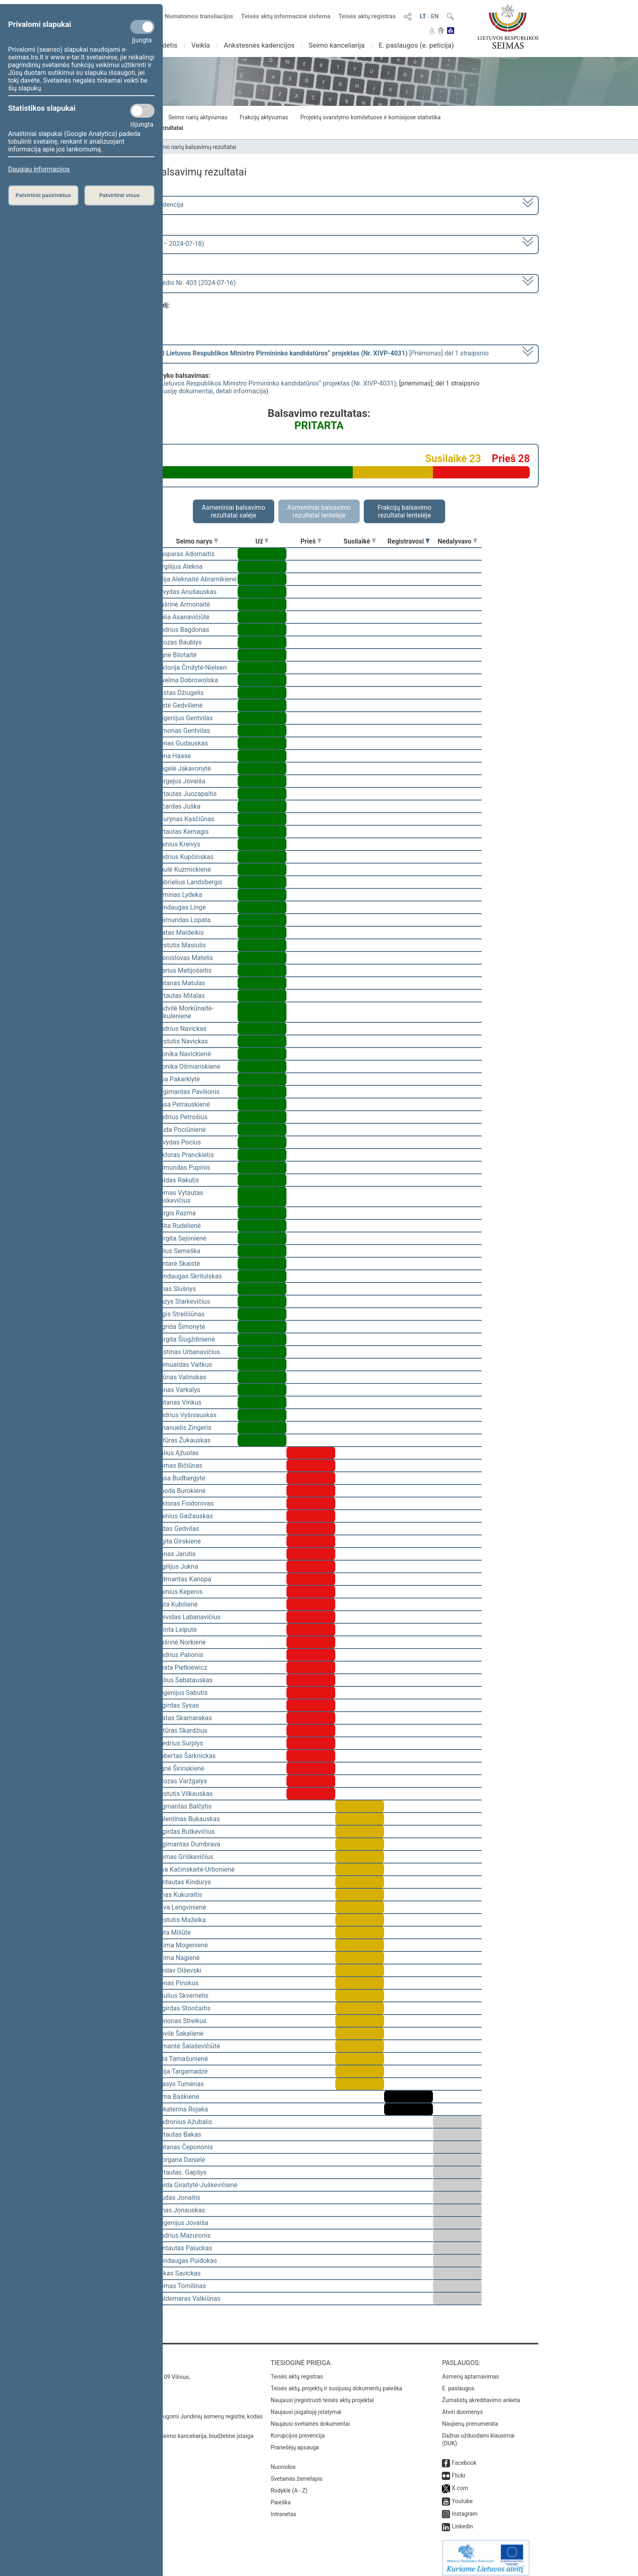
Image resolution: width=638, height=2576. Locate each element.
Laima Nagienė (178, 1958)
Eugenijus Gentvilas (184, 718)
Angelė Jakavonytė (183, 768)
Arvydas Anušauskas (186, 592)
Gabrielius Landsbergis (189, 882)
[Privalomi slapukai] (142, 27)
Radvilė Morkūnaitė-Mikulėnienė (185, 1012)
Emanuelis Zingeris (183, 1428)
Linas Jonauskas (180, 2210)
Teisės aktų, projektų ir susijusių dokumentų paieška (336, 2382)
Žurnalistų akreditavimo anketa (481, 2394)
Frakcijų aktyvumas (264, 117)
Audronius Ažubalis (184, 2122)
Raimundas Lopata (183, 920)
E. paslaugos (458, 2382)
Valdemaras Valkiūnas (188, 2298)
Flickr (458, 2469)
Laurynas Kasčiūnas (185, 819)
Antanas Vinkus (178, 1402)
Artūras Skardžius (182, 1730)
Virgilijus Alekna (179, 566)
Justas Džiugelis (180, 693)
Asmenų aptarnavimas (470, 2371)
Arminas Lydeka (179, 895)
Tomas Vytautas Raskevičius (179, 1196)
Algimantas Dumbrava (188, 1844)
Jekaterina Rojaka (182, 2109)
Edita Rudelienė (178, 1226)
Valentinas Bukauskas (188, 1819)
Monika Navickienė (183, 1054)
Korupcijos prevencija (298, 2430)
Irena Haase (173, 756)
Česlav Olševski (178, 1970)
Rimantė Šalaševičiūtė (188, 2046)
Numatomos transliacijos (194, 16)
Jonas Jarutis (176, 1554)
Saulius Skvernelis (182, 1995)
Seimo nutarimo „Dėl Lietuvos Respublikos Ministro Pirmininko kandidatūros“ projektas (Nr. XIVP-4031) (247, 383)
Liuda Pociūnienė (181, 1129)
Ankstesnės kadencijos (259, 45)
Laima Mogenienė (182, 1945)
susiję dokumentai (186, 391)
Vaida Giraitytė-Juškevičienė (197, 2185)
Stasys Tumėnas (180, 2084)
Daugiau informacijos (39, 169)
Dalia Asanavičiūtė (183, 617)
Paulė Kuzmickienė (183, 869)
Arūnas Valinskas (181, 1377)
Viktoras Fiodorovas (185, 1503)
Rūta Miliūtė (173, 1932)
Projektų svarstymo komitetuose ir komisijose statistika (370, 117)
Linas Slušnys (176, 1289)
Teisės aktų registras (367, 16)
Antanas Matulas (180, 983)
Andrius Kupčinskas (185, 857)
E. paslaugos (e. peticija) (416, 45)
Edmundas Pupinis (183, 1167)
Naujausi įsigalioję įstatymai (306, 2406)
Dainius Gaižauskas (184, 1516)
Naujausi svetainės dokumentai (310, 2418)
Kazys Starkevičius (183, 1301)
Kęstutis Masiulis (181, 945)
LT (423, 16)
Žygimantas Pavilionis (188, 1092)
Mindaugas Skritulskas (189, 1276)
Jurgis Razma (176, 1213)
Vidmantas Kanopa (183, 1579)
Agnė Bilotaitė (176, 655)
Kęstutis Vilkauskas (184, 1794)
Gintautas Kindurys (183, 1882)
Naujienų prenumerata (470, 2418)
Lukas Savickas (178, 2273)
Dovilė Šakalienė (179, 2033)
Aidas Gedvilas (177, 1528)
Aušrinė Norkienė (181, 1642)
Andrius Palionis (179, 1655)
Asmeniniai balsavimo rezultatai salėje (233, 511)
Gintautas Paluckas (184, 2248)
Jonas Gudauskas (182, 743)
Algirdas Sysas (177, 1705)
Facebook (464, 2457)
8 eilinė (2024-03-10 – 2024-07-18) (154, 244)
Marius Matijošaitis (184, 970)
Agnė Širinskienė (180, 1768)
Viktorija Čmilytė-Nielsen (191, 667)
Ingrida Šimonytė (180, 1327)
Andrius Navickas (181, 1029)
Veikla (200, 45)
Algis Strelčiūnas (180, 1314)
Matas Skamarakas (184, 1718)
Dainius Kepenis (179, 1592)
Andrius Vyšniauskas (186, 1415)
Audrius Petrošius (182, 1117)
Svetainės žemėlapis (296, 2473)
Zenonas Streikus (181, 2021)
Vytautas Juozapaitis (186, 794)
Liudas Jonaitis (178, 2197)
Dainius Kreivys (178, 844)
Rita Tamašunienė (182, 2059)
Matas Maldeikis (180, 932)
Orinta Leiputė (176, 1629)
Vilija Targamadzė (182, 2071)
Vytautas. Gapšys (181, 2172)
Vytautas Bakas (178, 2134)
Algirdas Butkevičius (185, 1831)
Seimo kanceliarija (336, 45)
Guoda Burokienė (181, 1491)
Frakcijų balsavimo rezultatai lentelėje (405, 511)
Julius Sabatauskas (184, 1680)
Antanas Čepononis (184, 2147)
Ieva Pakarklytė (178, 1079)
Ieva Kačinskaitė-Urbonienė (195, 1869)
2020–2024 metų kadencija (144, 204)
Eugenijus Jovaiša (182, 2223)
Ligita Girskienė (178, 1541)
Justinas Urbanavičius (188, 1352)
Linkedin (462, 2520)
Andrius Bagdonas (182, 630)
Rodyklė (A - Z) (289, 2485)
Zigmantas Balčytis (184, 1806)
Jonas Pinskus (177, 1983)
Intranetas (283, 2508)
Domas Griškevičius (184, 1857)
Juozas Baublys (179, 642)
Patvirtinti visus (119, 195)
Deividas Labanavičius (188, 1617)
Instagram (464, 2508)
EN (435, 16)
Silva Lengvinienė (181, 1907)
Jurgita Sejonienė (181, 1238)
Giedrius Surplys (179, 1743)
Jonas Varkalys (178, 1390)
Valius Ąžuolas (177, 1453)
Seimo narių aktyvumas (197, 117)
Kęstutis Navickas (182, 1041)
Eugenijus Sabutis (182, 1693)
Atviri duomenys (462, 2406)
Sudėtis (166, 45)
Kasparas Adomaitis (185, 554)
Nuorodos (283, 2461)
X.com (460, 2482)
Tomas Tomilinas (181, 2286)
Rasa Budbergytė (180, 1478)
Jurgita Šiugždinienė (185, 1339)
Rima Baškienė (177, 2096)
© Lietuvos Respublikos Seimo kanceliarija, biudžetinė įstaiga (176, 2430)
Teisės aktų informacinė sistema (286, 16)
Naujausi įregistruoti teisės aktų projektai (322, 2394)
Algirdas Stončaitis (183, 2008)
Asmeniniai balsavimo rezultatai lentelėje (319, 511)
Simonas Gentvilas (183, 730)
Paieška (281, 2496)
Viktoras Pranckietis (185, 1155)
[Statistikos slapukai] (142, 111)
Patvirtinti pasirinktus (43, 195)
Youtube (462, 2495)
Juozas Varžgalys (181, 1781)
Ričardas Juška (178, 806)
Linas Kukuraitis (179, 1895)
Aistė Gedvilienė (179, 705)
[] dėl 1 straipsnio (296, 353)
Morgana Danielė (180, 2160)
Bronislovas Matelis (184, 958)
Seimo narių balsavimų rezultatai (195, 147)
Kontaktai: (117, 2357)
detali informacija (241, 391)
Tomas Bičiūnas (179, 1465)
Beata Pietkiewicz (181, 1667)
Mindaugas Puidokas (186, 2261)
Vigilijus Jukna (177, 1566)
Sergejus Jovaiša (180, 781)
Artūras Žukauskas (183, 1440)
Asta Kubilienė (177, 1604)
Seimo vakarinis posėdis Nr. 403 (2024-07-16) (170, 283)
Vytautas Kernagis (182, 831)
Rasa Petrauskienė (183, 1104)
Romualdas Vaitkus (184, 1364)
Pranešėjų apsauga (295, 2441)
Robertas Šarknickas (186, 1756)
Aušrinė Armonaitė (183, 604)
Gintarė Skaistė (178, 1263)
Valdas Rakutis (177, 1180)
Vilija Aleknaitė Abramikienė (196, 579)
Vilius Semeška (178, 1251)
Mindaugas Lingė (181, 907)
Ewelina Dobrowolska (187, 680)
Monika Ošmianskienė (188, 1066)
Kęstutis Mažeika (181, 1920)
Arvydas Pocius (178, 1142)
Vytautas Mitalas (180, 996)
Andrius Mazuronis (183, 2235)
